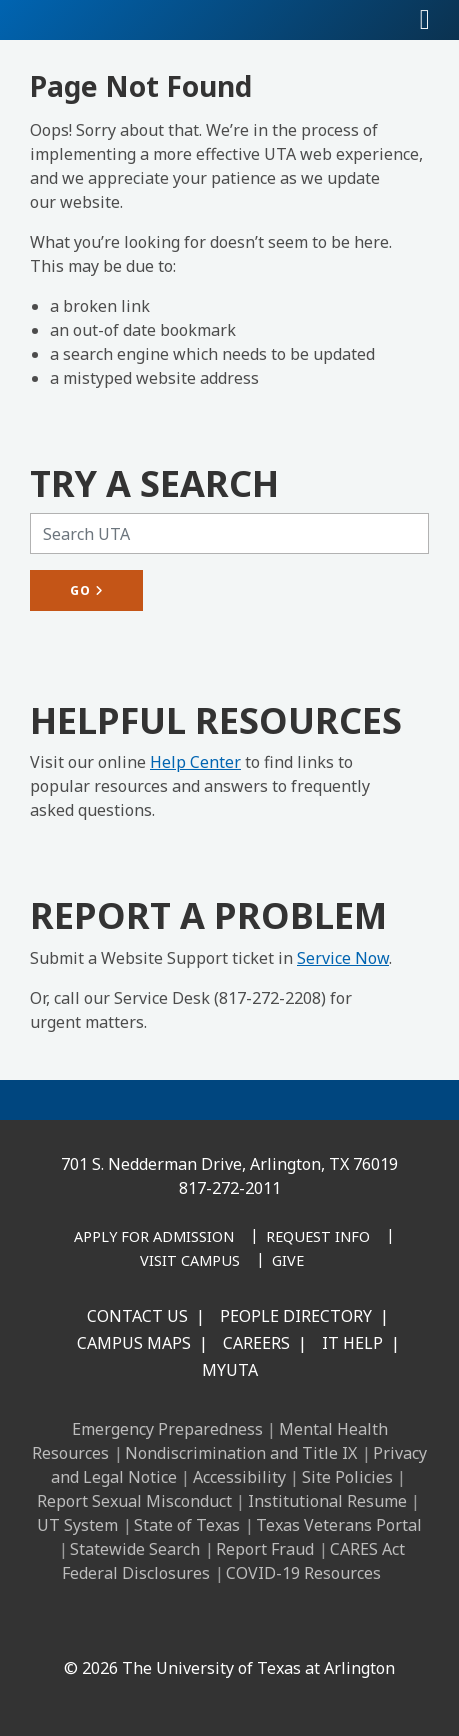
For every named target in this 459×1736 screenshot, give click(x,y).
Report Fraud (265, 1549)
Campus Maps (134, 1343)
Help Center (195, 762)
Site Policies (347, 1477)
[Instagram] (190, 1625)
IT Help (352, 1343)
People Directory (296, 1316)
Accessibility (239, 1477)
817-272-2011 (230, 1188)
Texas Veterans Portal (339, 1525)
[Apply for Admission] (154, 1238)
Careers (256, 1343)
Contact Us (137, 1316)
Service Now (343, 958)
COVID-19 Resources (303, 1573)
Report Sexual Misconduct (134, 1501)
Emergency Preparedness (167, 1429)
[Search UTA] (229, 533)
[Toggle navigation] (425, 20)
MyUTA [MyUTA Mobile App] (230, 1370)
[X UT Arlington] (234, 1625)
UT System (77, 1525)
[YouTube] (278, 1625)
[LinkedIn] (146, 1625)
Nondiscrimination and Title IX (241, 1453)
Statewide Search (135, 1549)
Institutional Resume (327, 1501)
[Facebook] (102, 1625)
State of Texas (187, 1525)
